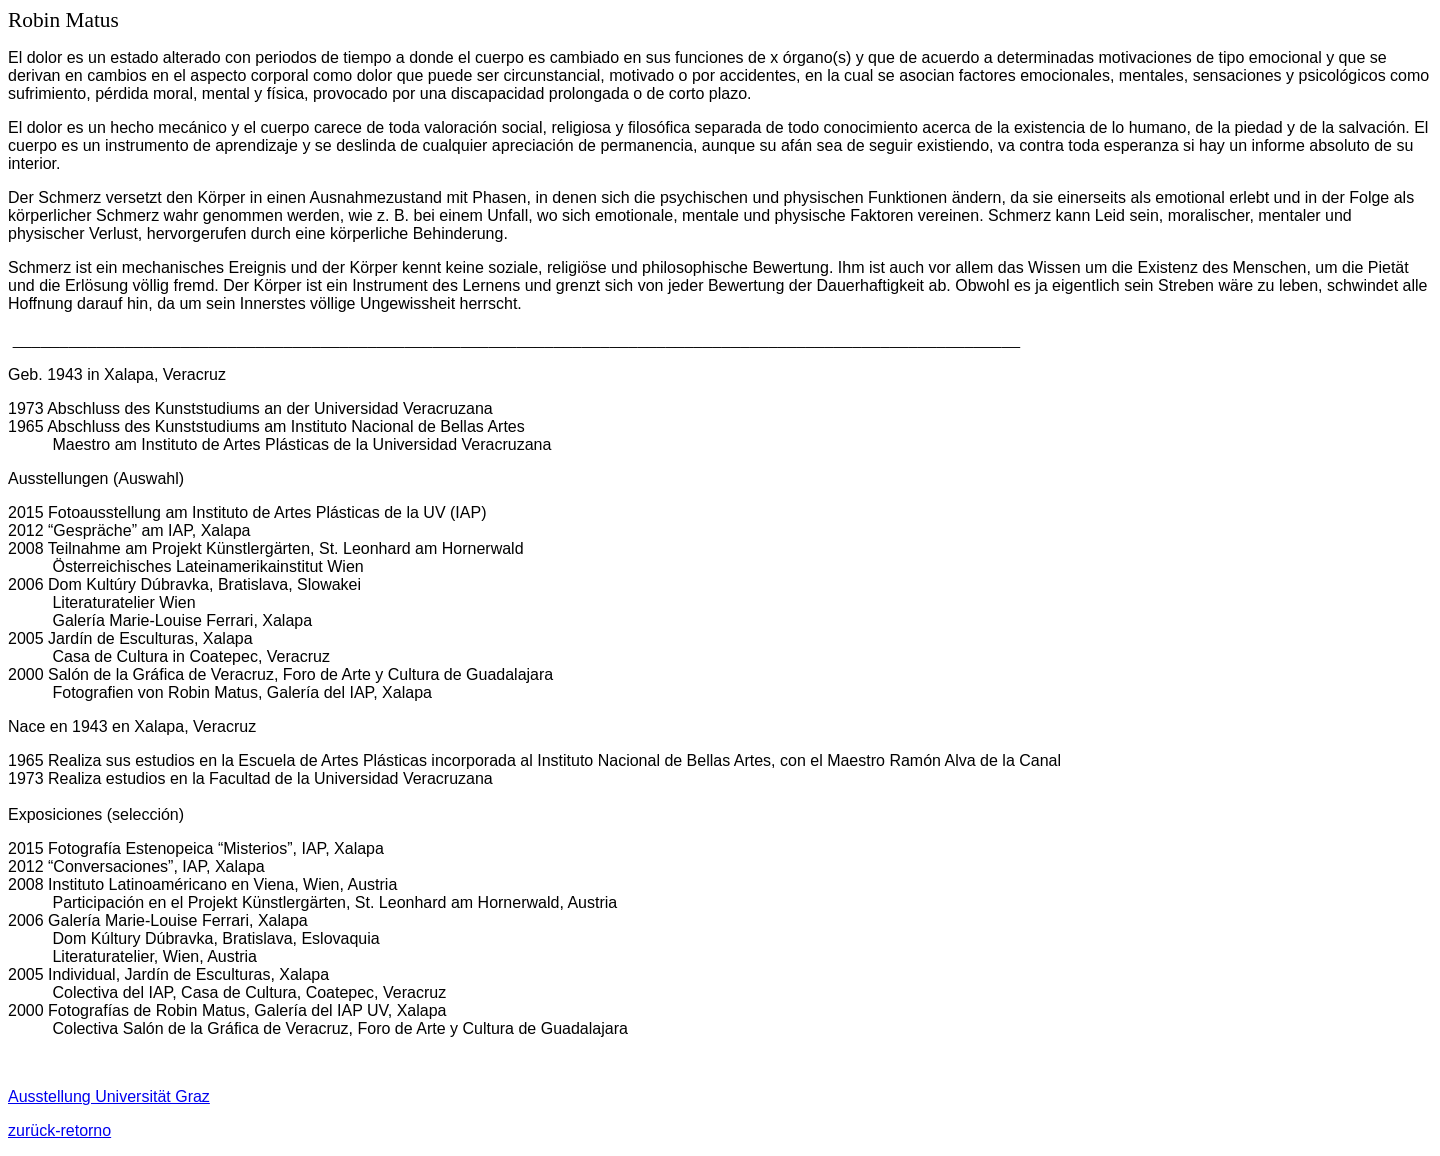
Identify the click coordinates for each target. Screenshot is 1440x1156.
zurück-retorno (59, 1130)
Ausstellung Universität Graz (109, 1096)
